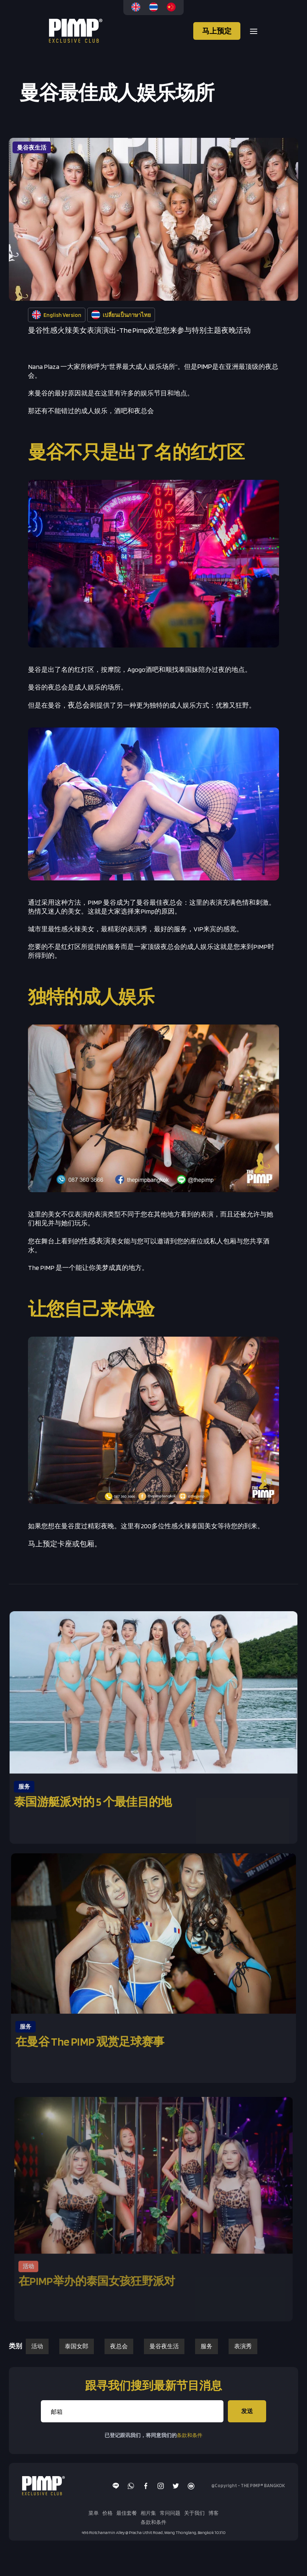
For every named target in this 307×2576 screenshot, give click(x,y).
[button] (251, 31)
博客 (213, 2513)
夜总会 (79, 705)
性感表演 (95, 1240)
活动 (37, 2346)
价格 (107, 2513)
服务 (206, 2346)
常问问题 (170, 2513)
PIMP (204, 366)
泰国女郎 (76, 2346)
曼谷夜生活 (164, 2346)
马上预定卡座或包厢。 (65, 1543)
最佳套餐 (126, 2513)
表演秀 (243, 2346)
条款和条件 (189, 2435)
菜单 (93, 2513)
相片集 (148, 2513)
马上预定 (217, 31)
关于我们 (194, 2513)
